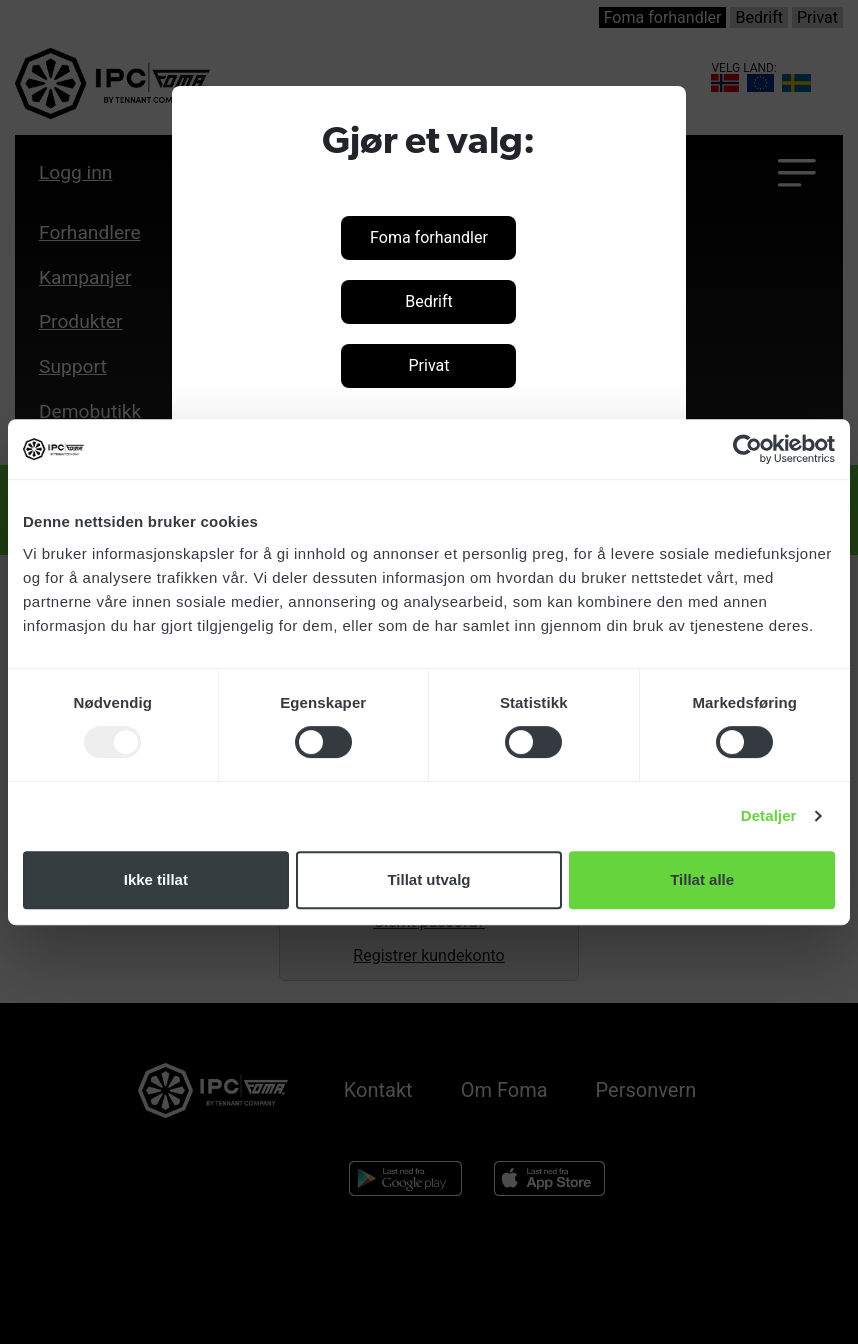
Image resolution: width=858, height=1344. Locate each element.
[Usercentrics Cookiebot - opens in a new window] (747, 449)
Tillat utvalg (428, 879)
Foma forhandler (429, 237)
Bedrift (429, 301)
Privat (428, 365)
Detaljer (769, 815)
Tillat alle (702, 879)
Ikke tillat (156, 879)
